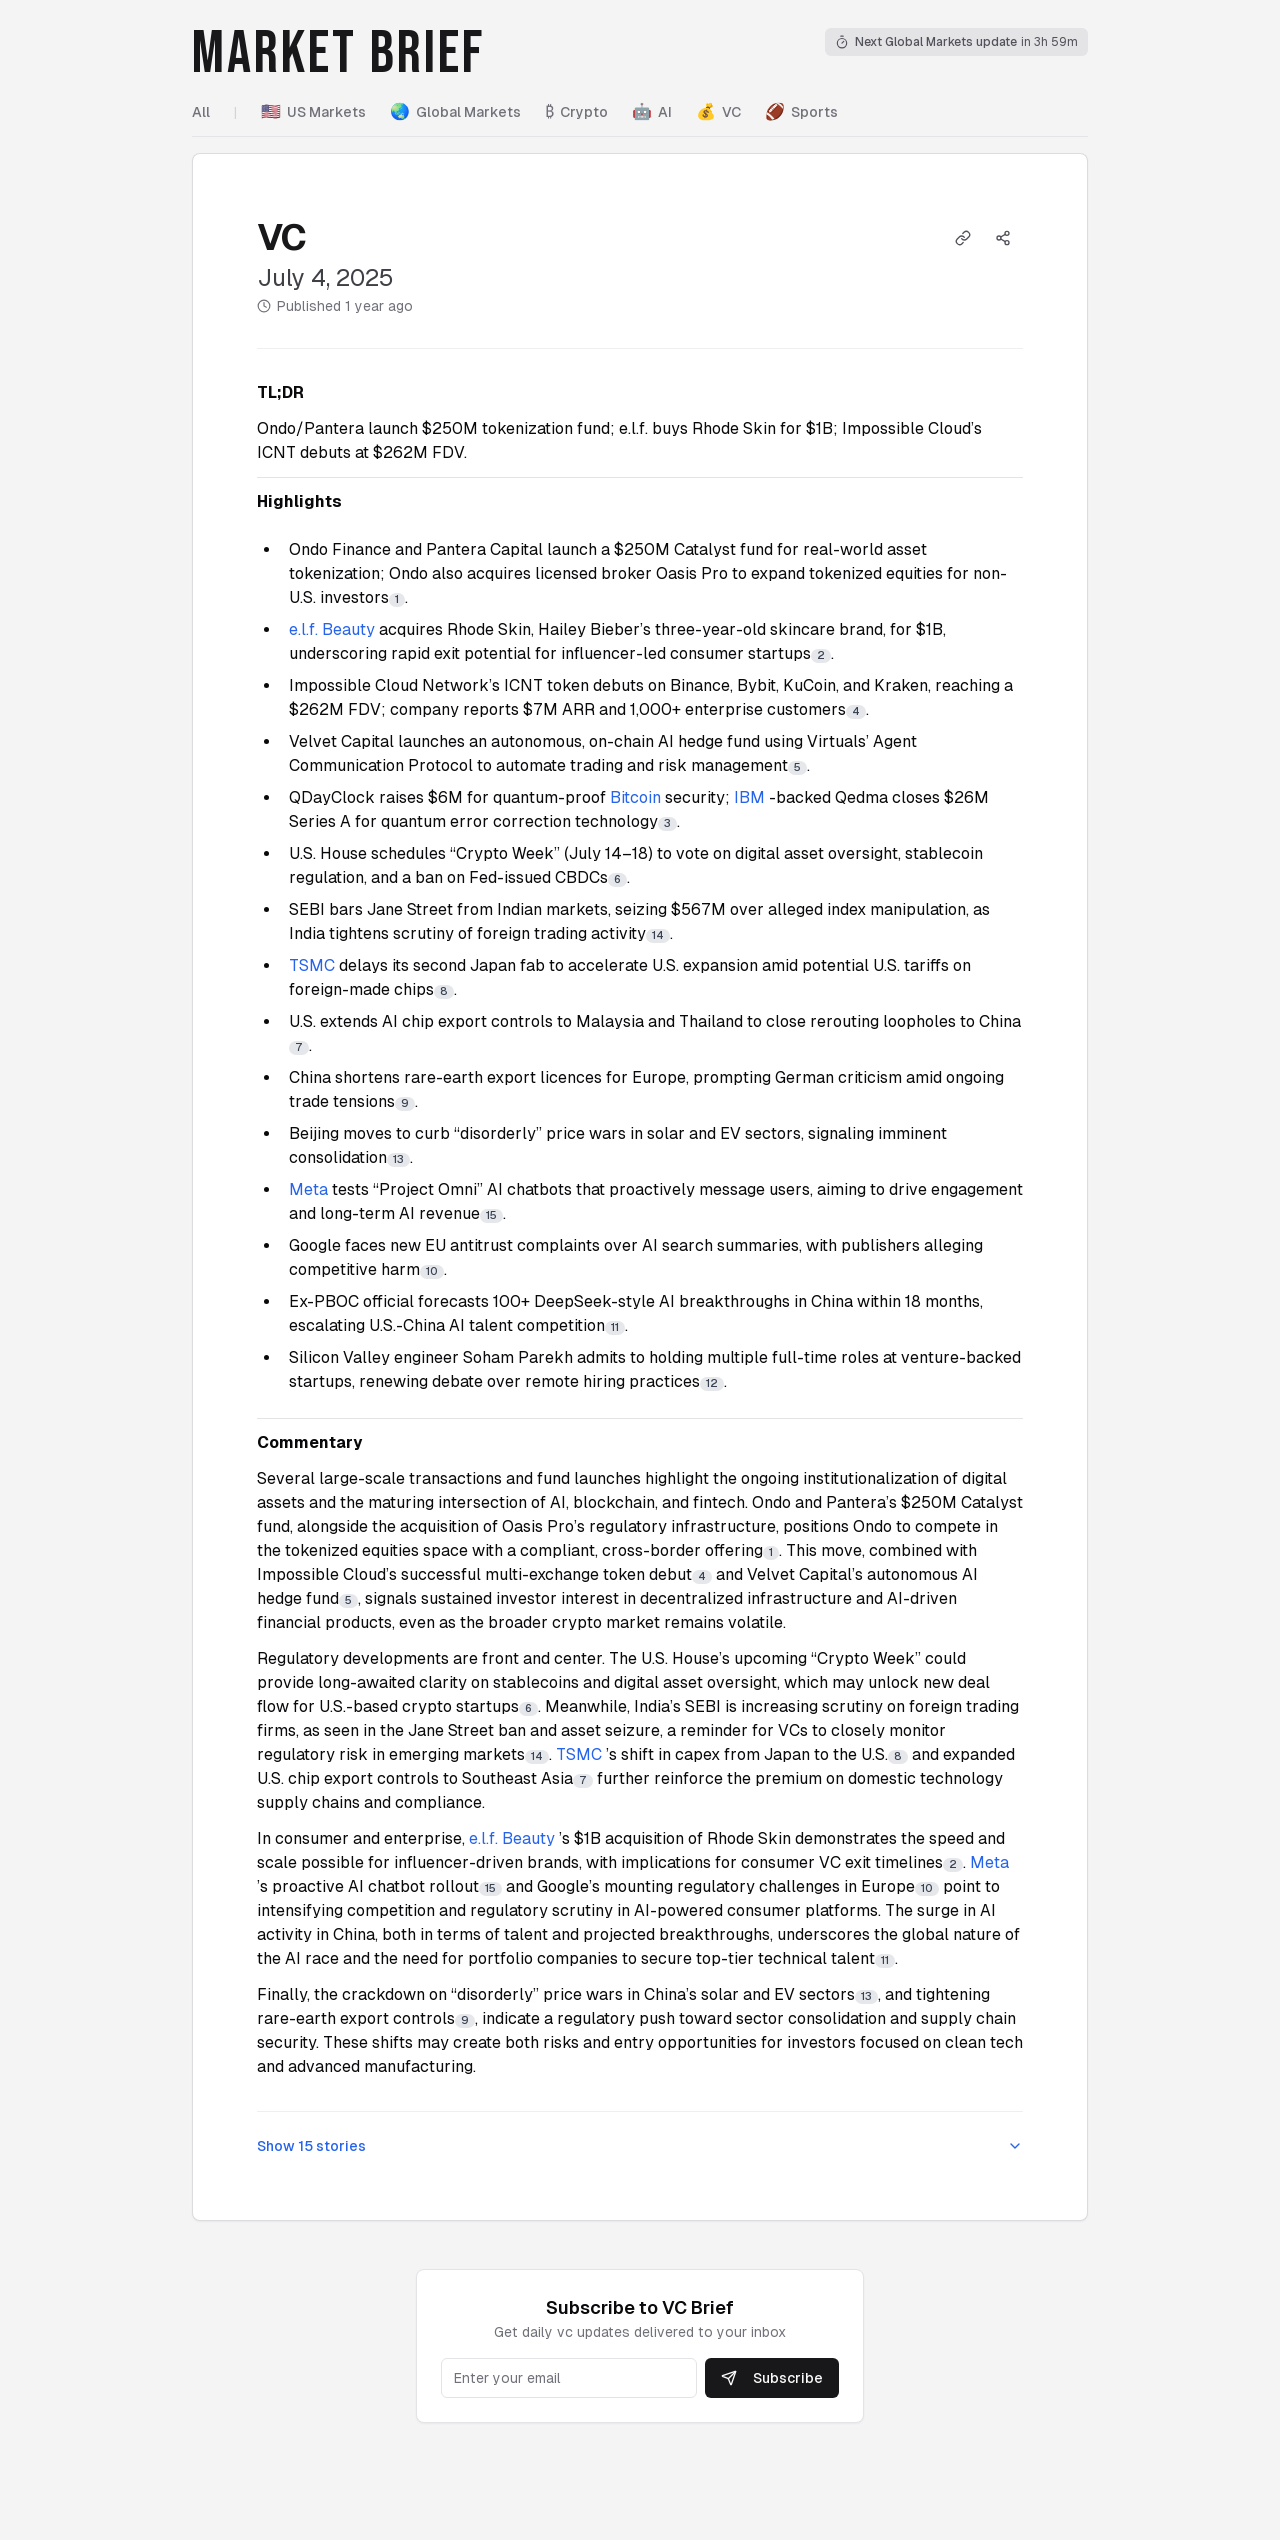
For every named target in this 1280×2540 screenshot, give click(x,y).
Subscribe (772, 2378)
